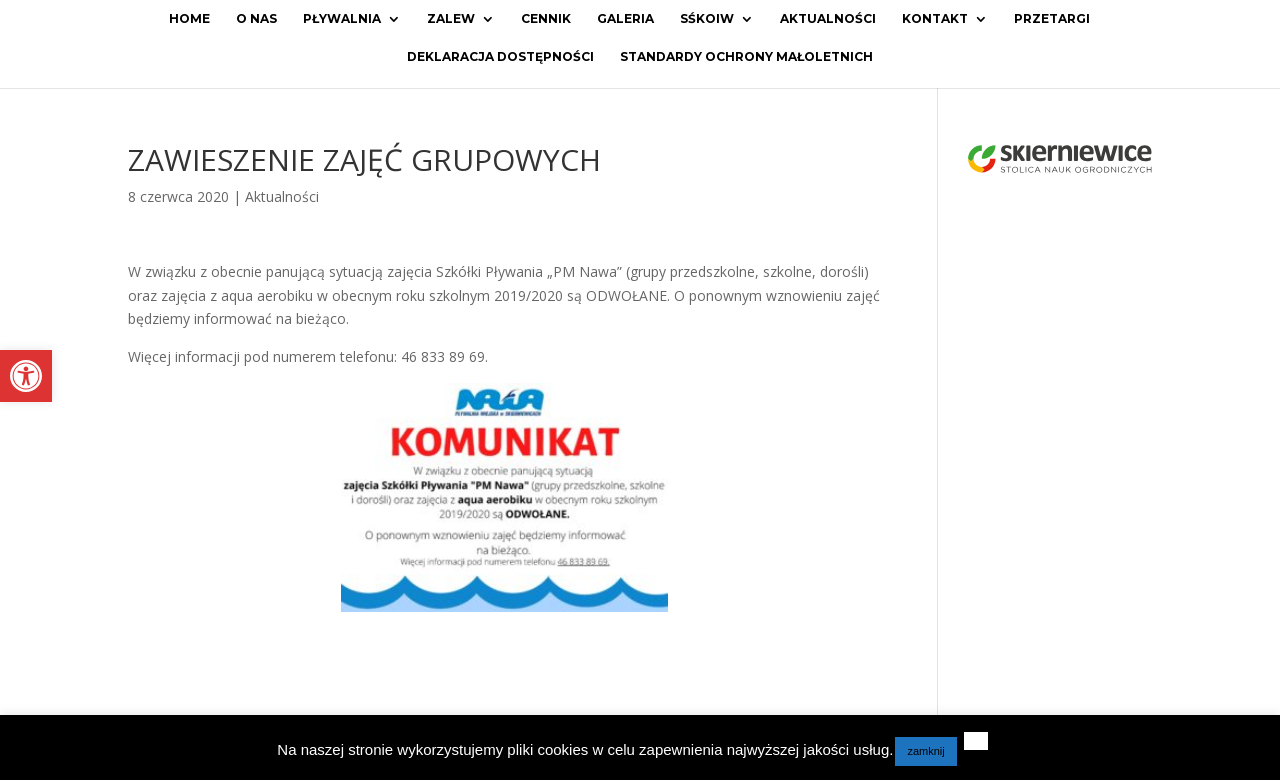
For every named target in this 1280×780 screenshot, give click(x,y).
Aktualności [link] (828, 19)
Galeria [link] (625, 19)
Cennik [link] (546, 19)
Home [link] (189, 19)
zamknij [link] (925, 751)
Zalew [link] (451, 19)
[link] (26, 376)
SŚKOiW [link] (707, 19)
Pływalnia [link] (342, 19)
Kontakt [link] (935, 19)
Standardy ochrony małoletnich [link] (746, 57)
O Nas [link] (256, 19)
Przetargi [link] (1052, 19)
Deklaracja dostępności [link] (500, 57)
